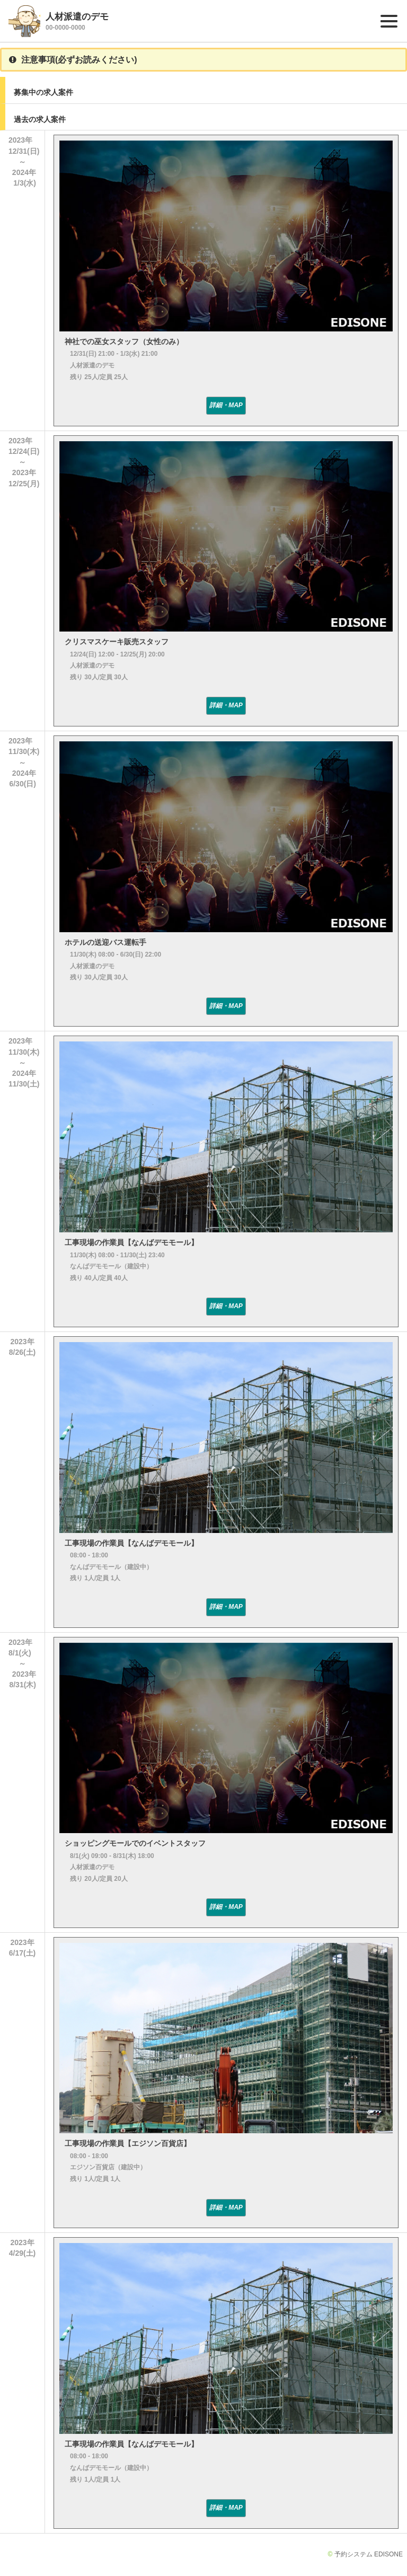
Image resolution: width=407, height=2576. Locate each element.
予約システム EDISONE (368, 2554)
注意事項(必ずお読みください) (73, 59)
